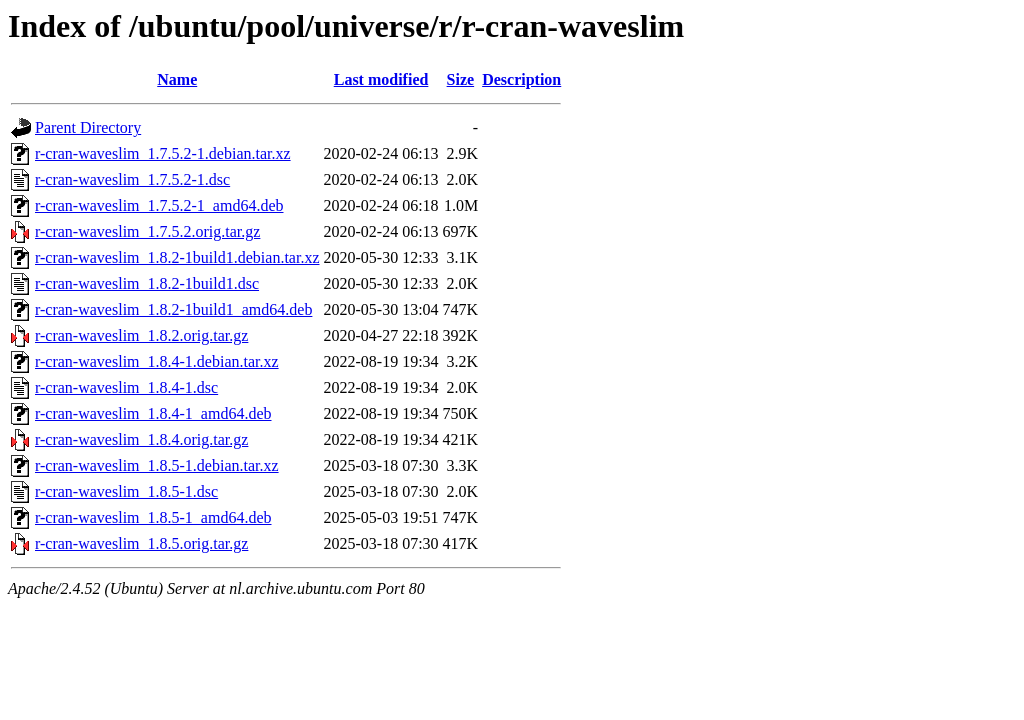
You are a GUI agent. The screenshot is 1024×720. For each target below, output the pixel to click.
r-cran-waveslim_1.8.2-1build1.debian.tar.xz (177, 257)
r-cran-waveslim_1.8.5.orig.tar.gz (141, 543)
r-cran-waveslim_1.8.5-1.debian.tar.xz (157, 465)
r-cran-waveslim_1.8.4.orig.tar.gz (141, 439)
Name (177, 79)
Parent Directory (88, 127)
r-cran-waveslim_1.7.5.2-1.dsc (132, 179)
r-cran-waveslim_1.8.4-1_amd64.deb (153, 413)
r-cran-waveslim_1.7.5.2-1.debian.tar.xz (163, 153)
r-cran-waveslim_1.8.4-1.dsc (126, 387)
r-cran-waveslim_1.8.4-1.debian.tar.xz (157, 361)
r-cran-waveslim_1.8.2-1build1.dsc (147, 283)
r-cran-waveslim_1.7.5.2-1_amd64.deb (159, 205)
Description (521, 79)
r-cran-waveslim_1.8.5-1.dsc (126, 491)
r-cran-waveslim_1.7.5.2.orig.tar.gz (147, 231)
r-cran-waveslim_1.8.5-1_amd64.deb (153, 517)
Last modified (381, 79)
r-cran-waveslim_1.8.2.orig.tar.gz (141, 335)
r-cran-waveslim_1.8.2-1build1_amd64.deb (173, 309)
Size (461, 79)
